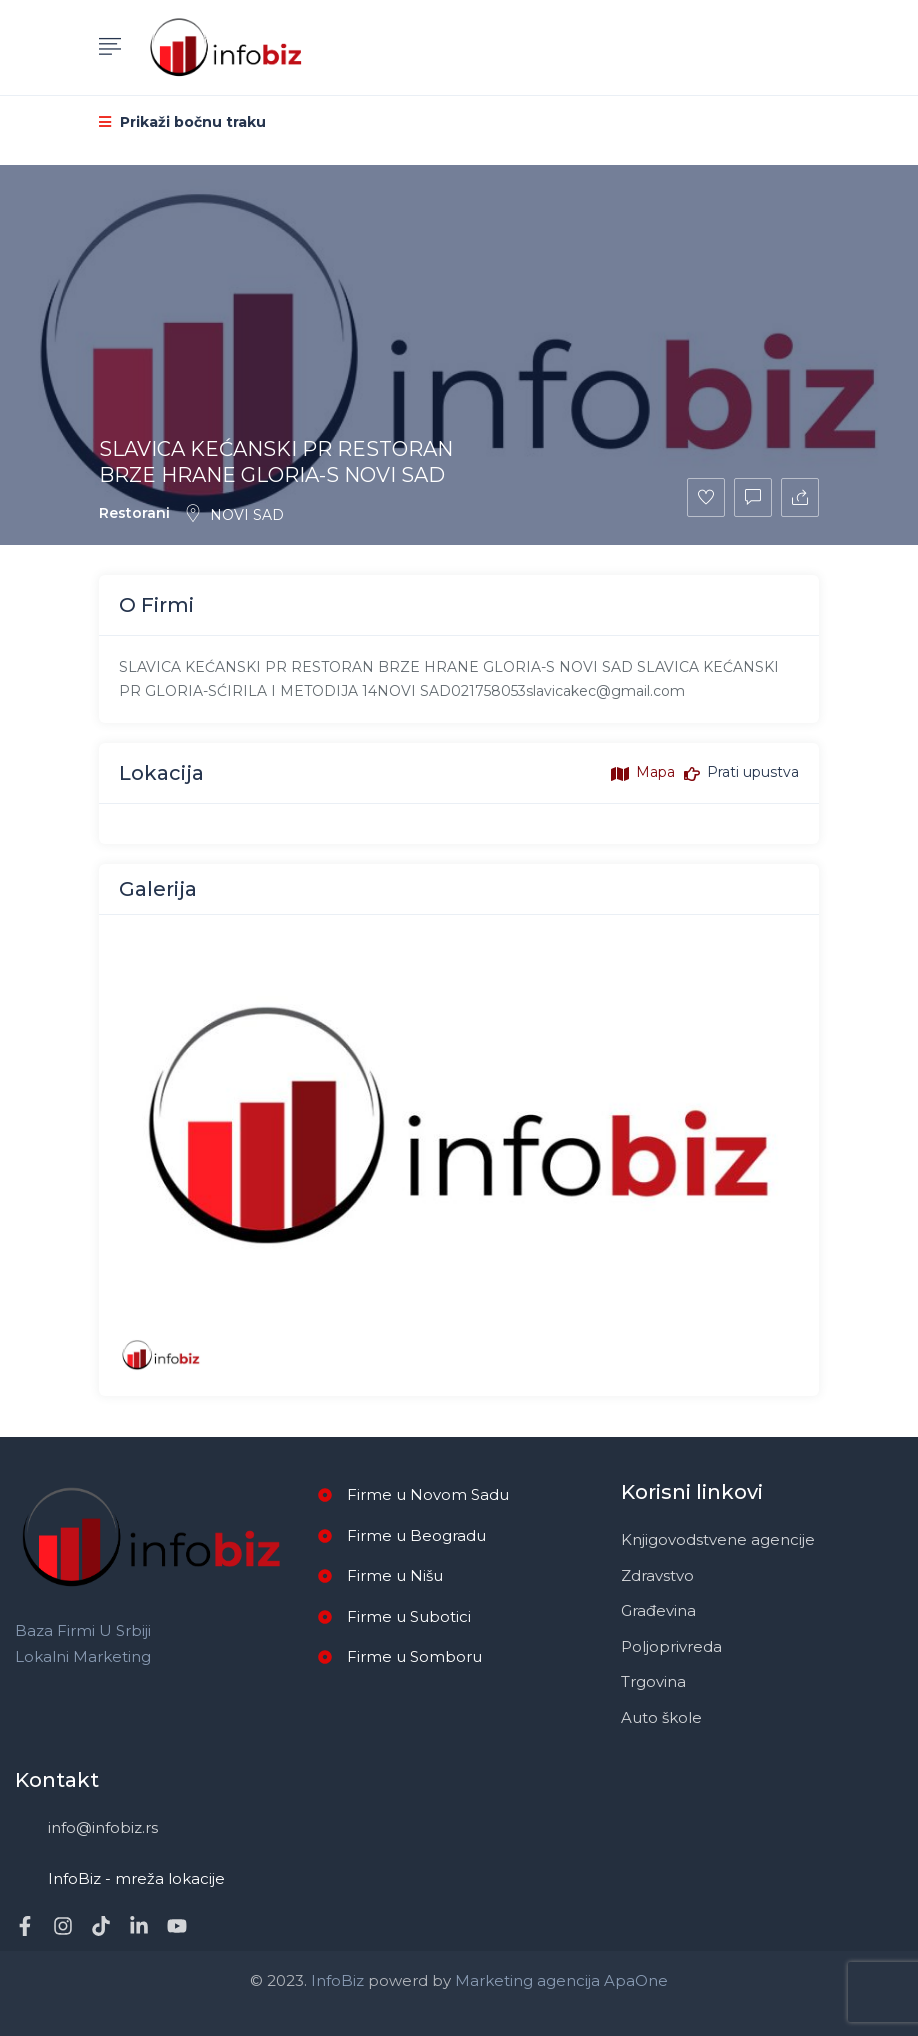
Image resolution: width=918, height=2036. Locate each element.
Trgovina (653, 1681)
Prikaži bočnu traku (182, 122)
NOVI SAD (234, 515)
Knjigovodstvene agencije (718, 1539)
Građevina (658, 1610)
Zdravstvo (657, 1575)
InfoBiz (335, 1980)
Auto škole (661, 1717)
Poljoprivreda (671, 1646)
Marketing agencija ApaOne (561, 1980)
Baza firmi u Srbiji (83, 1630)
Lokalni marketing (83, 1656)
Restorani (134, 513)
